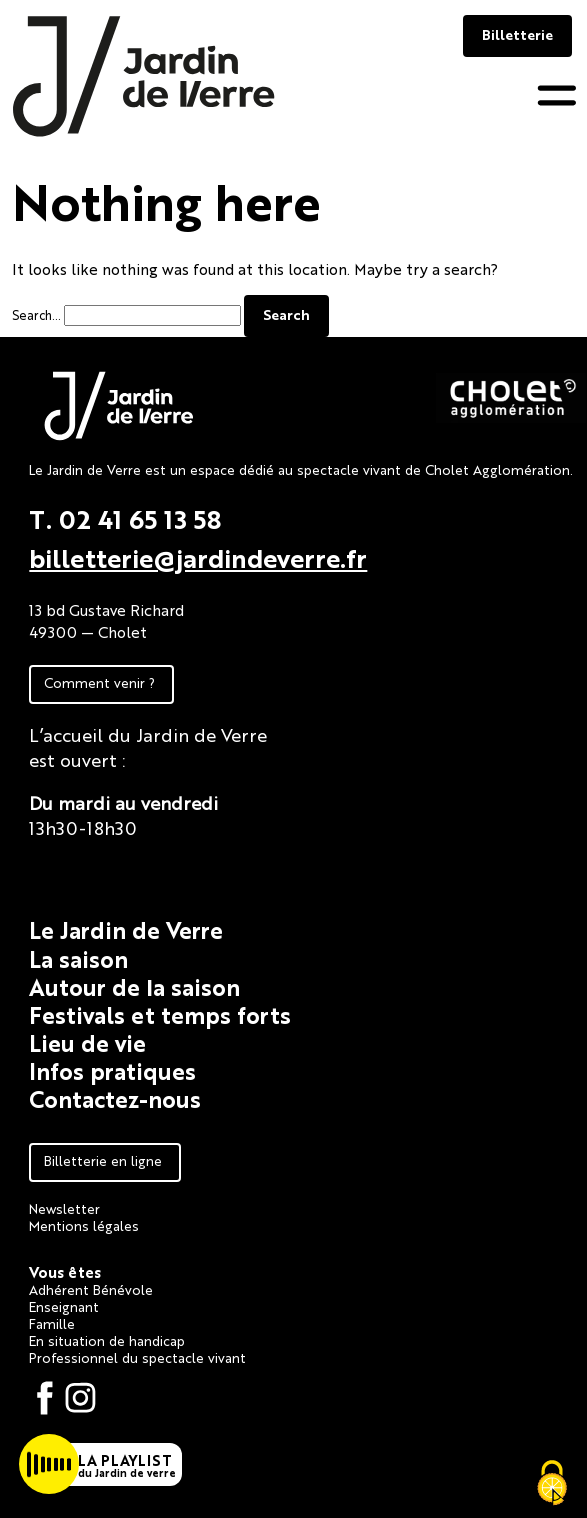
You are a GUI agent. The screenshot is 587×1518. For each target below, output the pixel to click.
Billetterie (517, 34)
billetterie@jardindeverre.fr (198, 557)
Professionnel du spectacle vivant (137, 1357)
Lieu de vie (87, 1042)
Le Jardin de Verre (126, 929)
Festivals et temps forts (160, 1014)
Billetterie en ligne (103, 1160)
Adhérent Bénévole (91, 1289)
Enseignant (64, 1306)
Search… (36, 314)
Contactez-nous (115, 1098)
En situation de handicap (107, 1340)
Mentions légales (84, 1225)
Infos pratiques (112, 1070)
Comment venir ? (99, 682)
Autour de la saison (134, 986)
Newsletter (64, 1208)
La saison (78, 958)
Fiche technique (97, 870)
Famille (52, 1323)
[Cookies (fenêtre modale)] (552, 1484)
